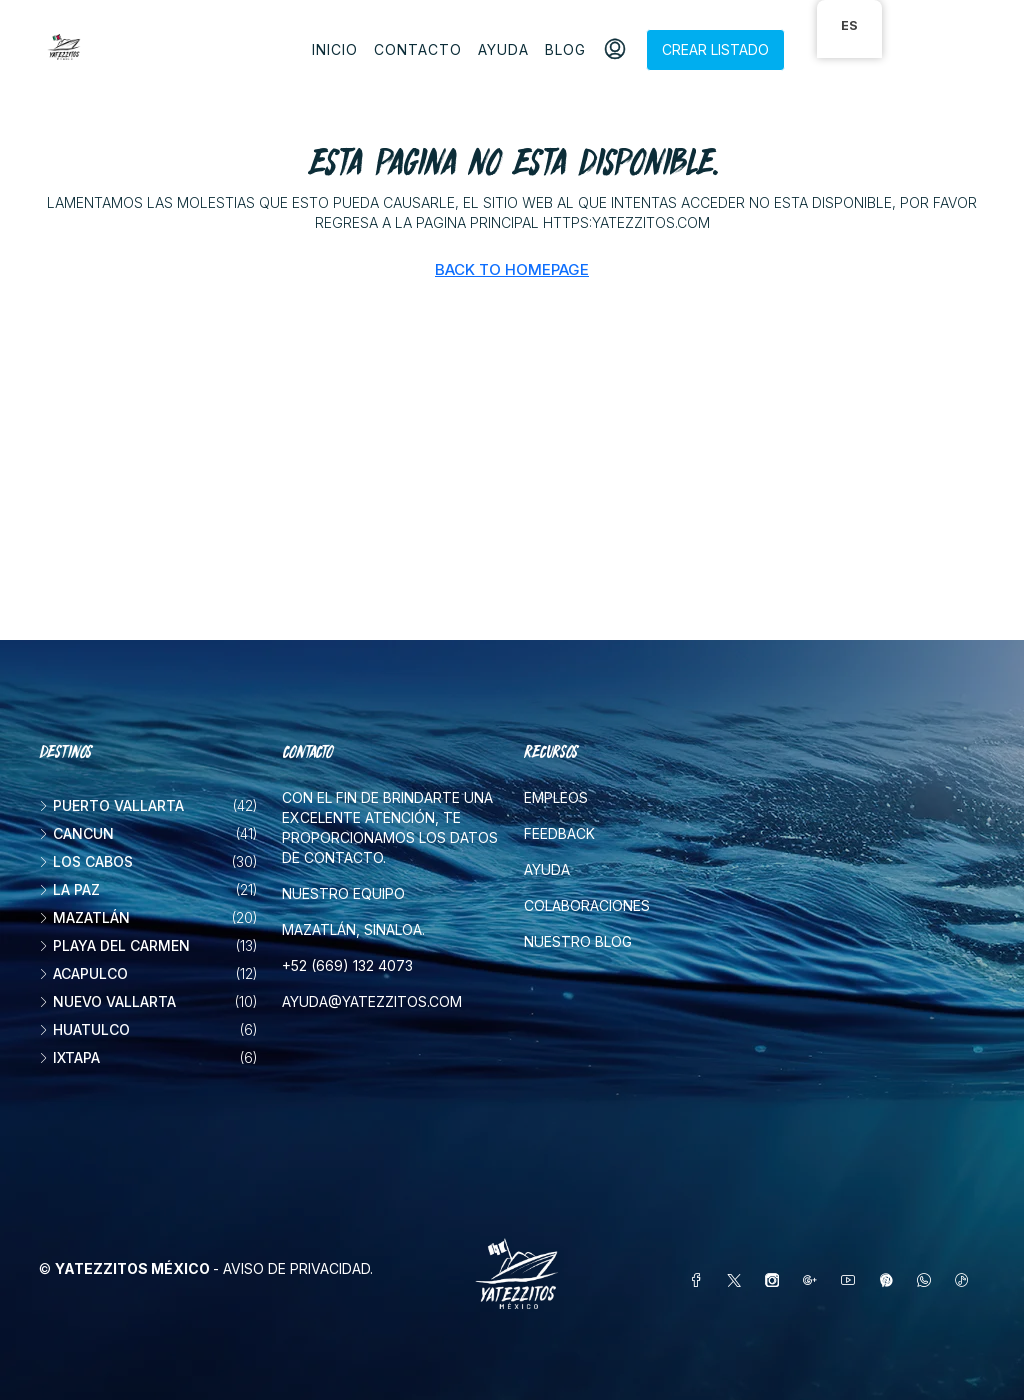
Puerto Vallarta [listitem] (111, 805)
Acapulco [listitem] (83, 973)
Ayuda (503, 49)
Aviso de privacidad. (298, 1268)
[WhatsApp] (928, 1280)
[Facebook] (700, 1280)
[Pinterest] (890, 1280)
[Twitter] (738, 1280)
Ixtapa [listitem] (69, 1057)
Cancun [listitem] (76, 833)
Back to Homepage (512, 269)
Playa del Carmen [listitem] (114, 945)
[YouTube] (852, 1280)
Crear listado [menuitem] (715, 49)
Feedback (559, 833)
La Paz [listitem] (69, 889)
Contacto (418, 49)
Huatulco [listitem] (84, 1029)
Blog (565, 49)
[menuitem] (615, 50)
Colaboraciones (587, 905)
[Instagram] (776, 1280)
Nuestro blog (578, 941)
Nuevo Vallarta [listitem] (107, 1001)
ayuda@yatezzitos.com (372, 1001)
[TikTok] (966, 1280)
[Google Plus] (814, 1280)
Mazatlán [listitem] (84, 917)
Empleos (556, 797)
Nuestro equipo (343, 893)
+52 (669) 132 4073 (347, 965)
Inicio (335, 49)
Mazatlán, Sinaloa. (353, 929)
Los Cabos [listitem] (86, 861)
